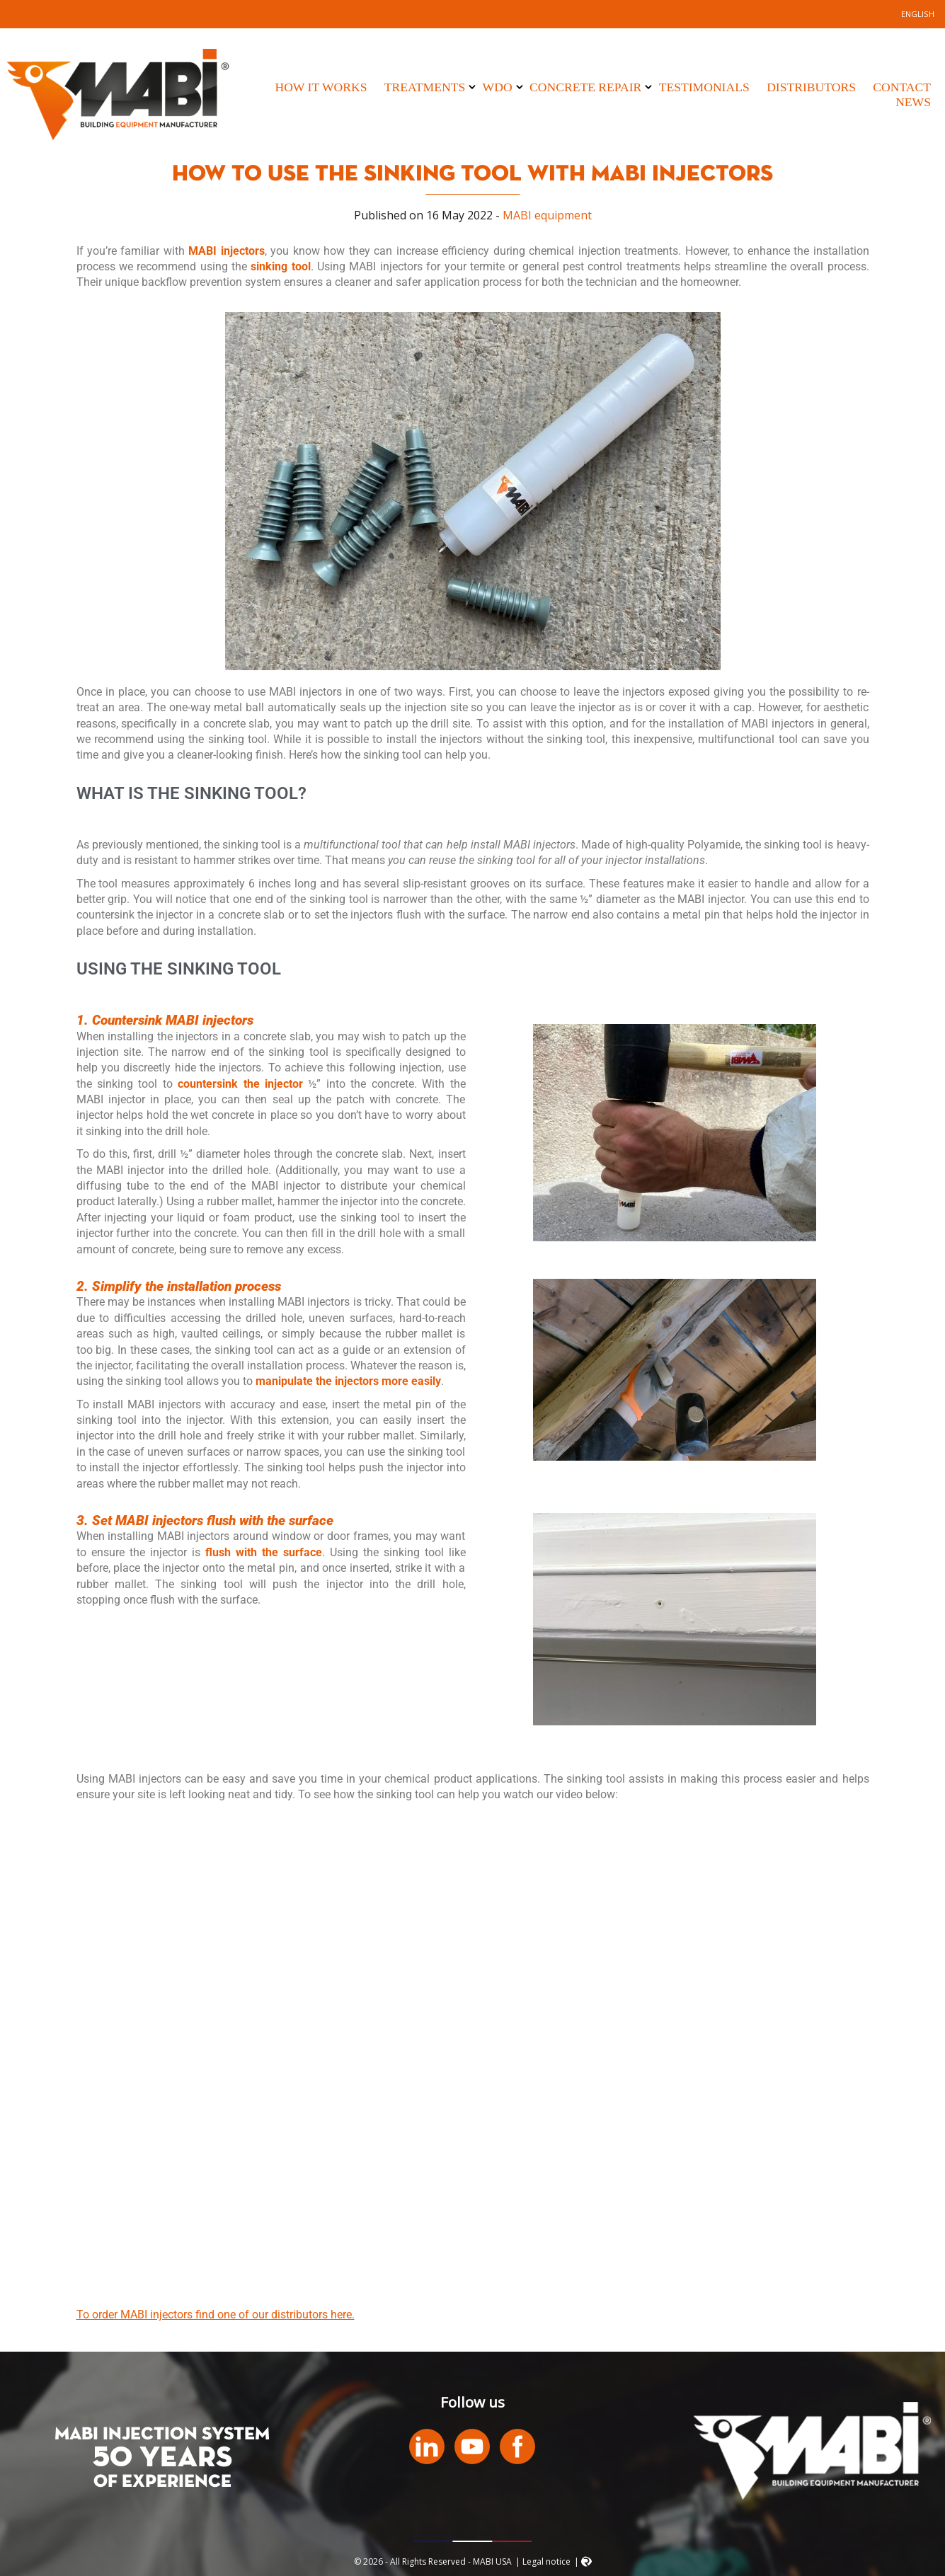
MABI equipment (547, 215)
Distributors (811, 87)
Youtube (472, 2446)
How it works (321, 87)
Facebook (517, 2446)
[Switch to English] (917, 13)
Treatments (424, 87)
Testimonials (704, 87)
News (913, 102)
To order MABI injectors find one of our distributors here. (215, 2314)
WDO (497, 87)
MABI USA (118, 94)
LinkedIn (427, 2446)
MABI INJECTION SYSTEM (162, 2434)
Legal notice (546, 2561)
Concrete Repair (585, 87)
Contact (902, 87)
